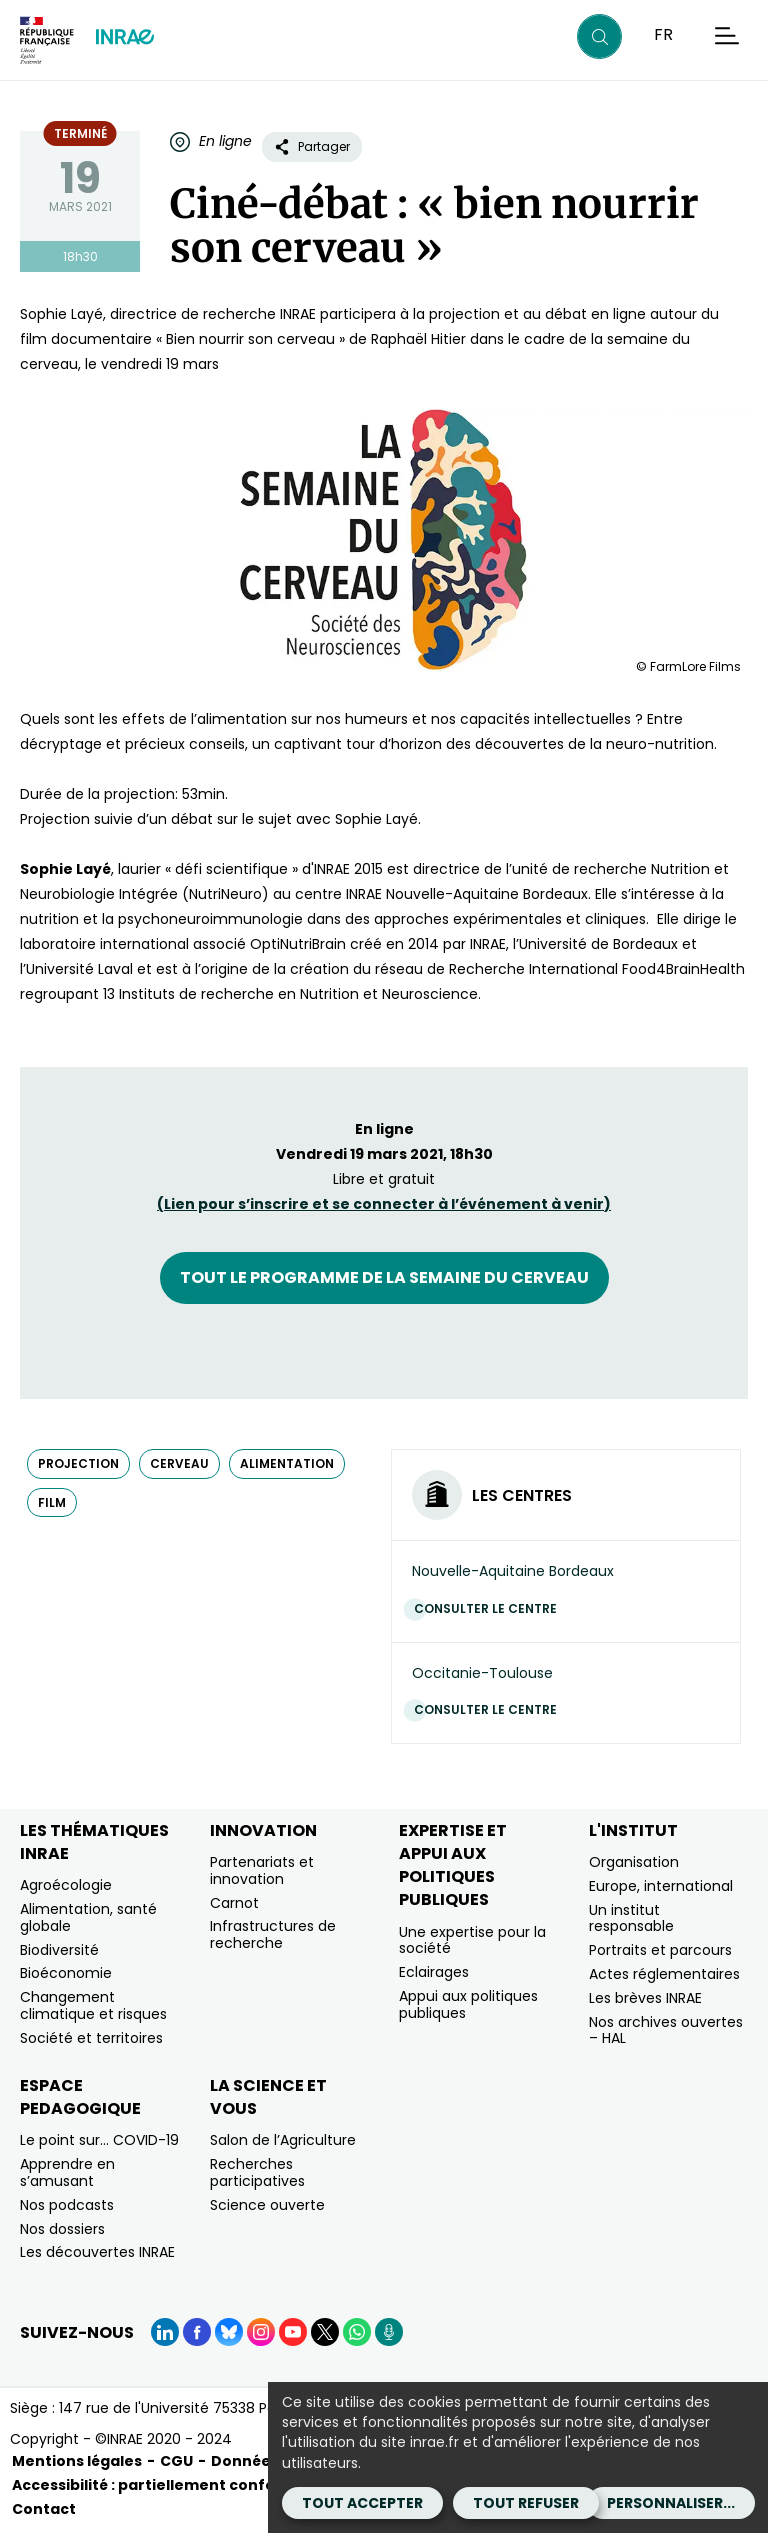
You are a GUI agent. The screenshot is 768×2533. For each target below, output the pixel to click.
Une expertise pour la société (472, 1940)
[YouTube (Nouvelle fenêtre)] (293, 2332)
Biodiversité (59, 1950)
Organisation (634, 1862)
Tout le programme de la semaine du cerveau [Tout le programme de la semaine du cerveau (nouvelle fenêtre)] (384, 1277)
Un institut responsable (631, 1918)
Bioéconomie (66, 1973)
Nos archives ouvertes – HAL (666, 2030)
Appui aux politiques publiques (468, 2004)
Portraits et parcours (660, 1950)
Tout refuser (526, 2503)
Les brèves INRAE (645, 1998)
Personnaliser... (671, 2503)
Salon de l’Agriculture (283, 2140)
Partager (312, 146)
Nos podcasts (67, 2205)
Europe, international (661, 1886)
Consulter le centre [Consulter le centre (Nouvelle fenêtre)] (490, 1608)
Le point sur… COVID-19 (99, 2140)
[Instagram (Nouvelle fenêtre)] (261, 2332)
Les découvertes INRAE (97, 2252)
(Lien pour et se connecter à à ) (384, 1204)
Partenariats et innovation (262, 1870)
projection (78, 1463)
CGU (176, 2461)
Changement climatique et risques (93, 2005)
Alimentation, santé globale (88, 1917)
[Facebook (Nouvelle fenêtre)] (197, 2332)
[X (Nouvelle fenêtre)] (325, 2332)
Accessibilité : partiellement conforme (159, 2485)
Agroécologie (66, 1885)
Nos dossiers (62, 2229)
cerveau (179, 1463)
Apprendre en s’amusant (67, 2172)
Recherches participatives (257, 2172)
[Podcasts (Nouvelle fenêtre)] (389, 2332)
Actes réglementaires (664, 1974)
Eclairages (434, 1972)
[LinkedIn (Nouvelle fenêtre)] (165, 2332)
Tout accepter (362, 2503)
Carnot (234, 1903)
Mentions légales (77, 2461)
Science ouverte (267, 2205)
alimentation (287, 1463)
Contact (44, 2509)
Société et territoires (91, 2038)
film (52, 1502)
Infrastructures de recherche (273, 1934)
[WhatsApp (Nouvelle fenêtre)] (357, 2332)
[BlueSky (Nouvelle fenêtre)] (229, 2332)
